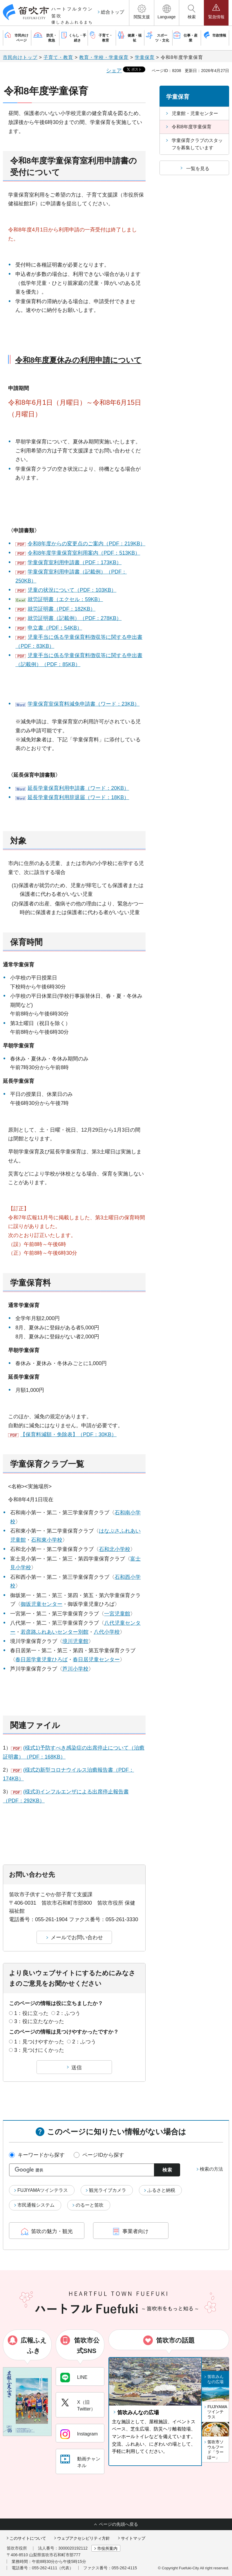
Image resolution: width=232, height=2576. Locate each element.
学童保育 (145, 57)
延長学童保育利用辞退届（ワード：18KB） (78, 797)
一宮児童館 (117, 1614)
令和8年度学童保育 (191, 126)
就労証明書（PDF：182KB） (61, 609)
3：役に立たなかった (39, 2021)
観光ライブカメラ (107, 2190)
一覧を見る (197, 168)
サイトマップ (133, 2538)
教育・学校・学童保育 (103, 57)
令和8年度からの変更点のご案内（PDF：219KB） (86, 544)
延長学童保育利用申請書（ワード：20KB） (78, 788)
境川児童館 (75, 1641)
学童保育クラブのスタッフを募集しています (197, 144)
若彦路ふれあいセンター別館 (54, 1632)
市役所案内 (107, 2548)
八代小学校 (107, 1632)
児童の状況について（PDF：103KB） (72, 590)
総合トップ (112, 12)
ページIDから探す (103, 2155)
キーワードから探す (41, 2155)
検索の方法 (211, 2169)
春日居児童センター (96, 1659)
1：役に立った (31, 2013)
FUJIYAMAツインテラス (42, 2190)
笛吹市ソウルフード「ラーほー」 (215, 2450)
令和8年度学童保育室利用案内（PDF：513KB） (84, 553)
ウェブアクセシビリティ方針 (83, 2538)
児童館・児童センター (195, 113)
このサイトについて (28, 2538)
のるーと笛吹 (90, 2205)
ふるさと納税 (161, 2190)
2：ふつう (68, 2013)
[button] (141, 13)
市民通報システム (36, 2205)
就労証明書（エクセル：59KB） (65, 599)
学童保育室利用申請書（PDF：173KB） (75, 562)
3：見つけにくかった (39, 2050)
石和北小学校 (114, 1549)
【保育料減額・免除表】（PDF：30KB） (68, 1434)
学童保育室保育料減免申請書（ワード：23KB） (83, 704)
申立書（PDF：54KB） (55, 628)
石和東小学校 (46, 1540)
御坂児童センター (41, 1604)
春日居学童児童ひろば (41, 1659)
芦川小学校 (75, 1669)
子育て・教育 (58, 57)
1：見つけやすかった (39, 2042)
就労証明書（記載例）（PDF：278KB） (75, 618)
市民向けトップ (20, 57)
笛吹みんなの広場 (138, 2412)
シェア (114, 70)
